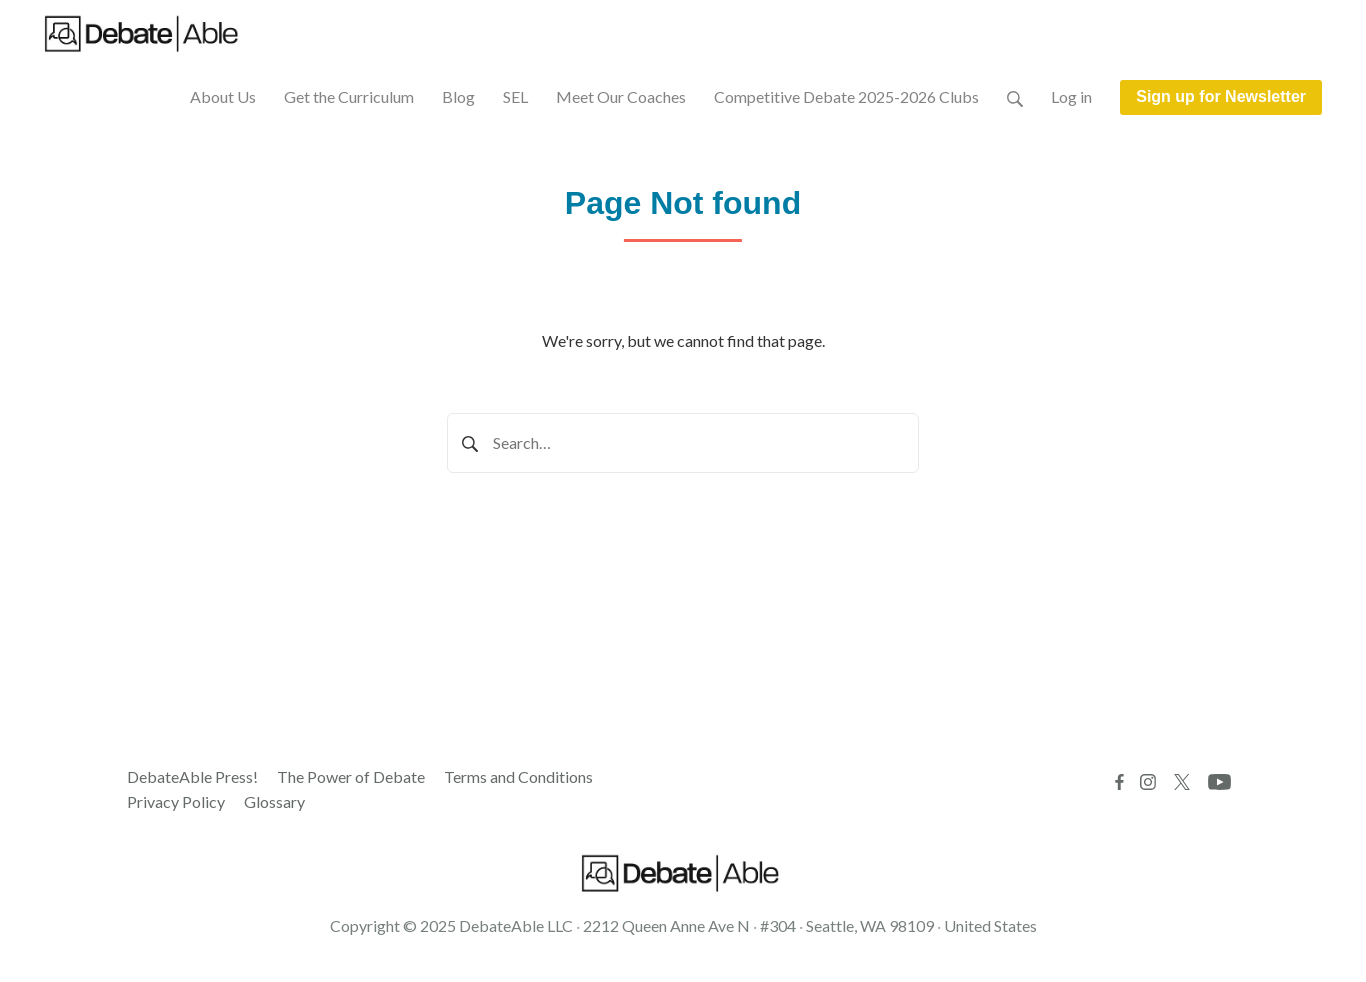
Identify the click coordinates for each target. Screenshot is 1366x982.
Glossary (274, 801)
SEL (515, 96)
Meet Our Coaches (621, 96)
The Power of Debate (351, 776)
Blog (458, 96)
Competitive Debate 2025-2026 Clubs (846, 96)
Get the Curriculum (349, 96)
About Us (223, 96)
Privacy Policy (176, 801)
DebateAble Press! (192, 776)
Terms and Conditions (518, 776)
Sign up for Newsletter (1221, 96)
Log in (1071, 96)
